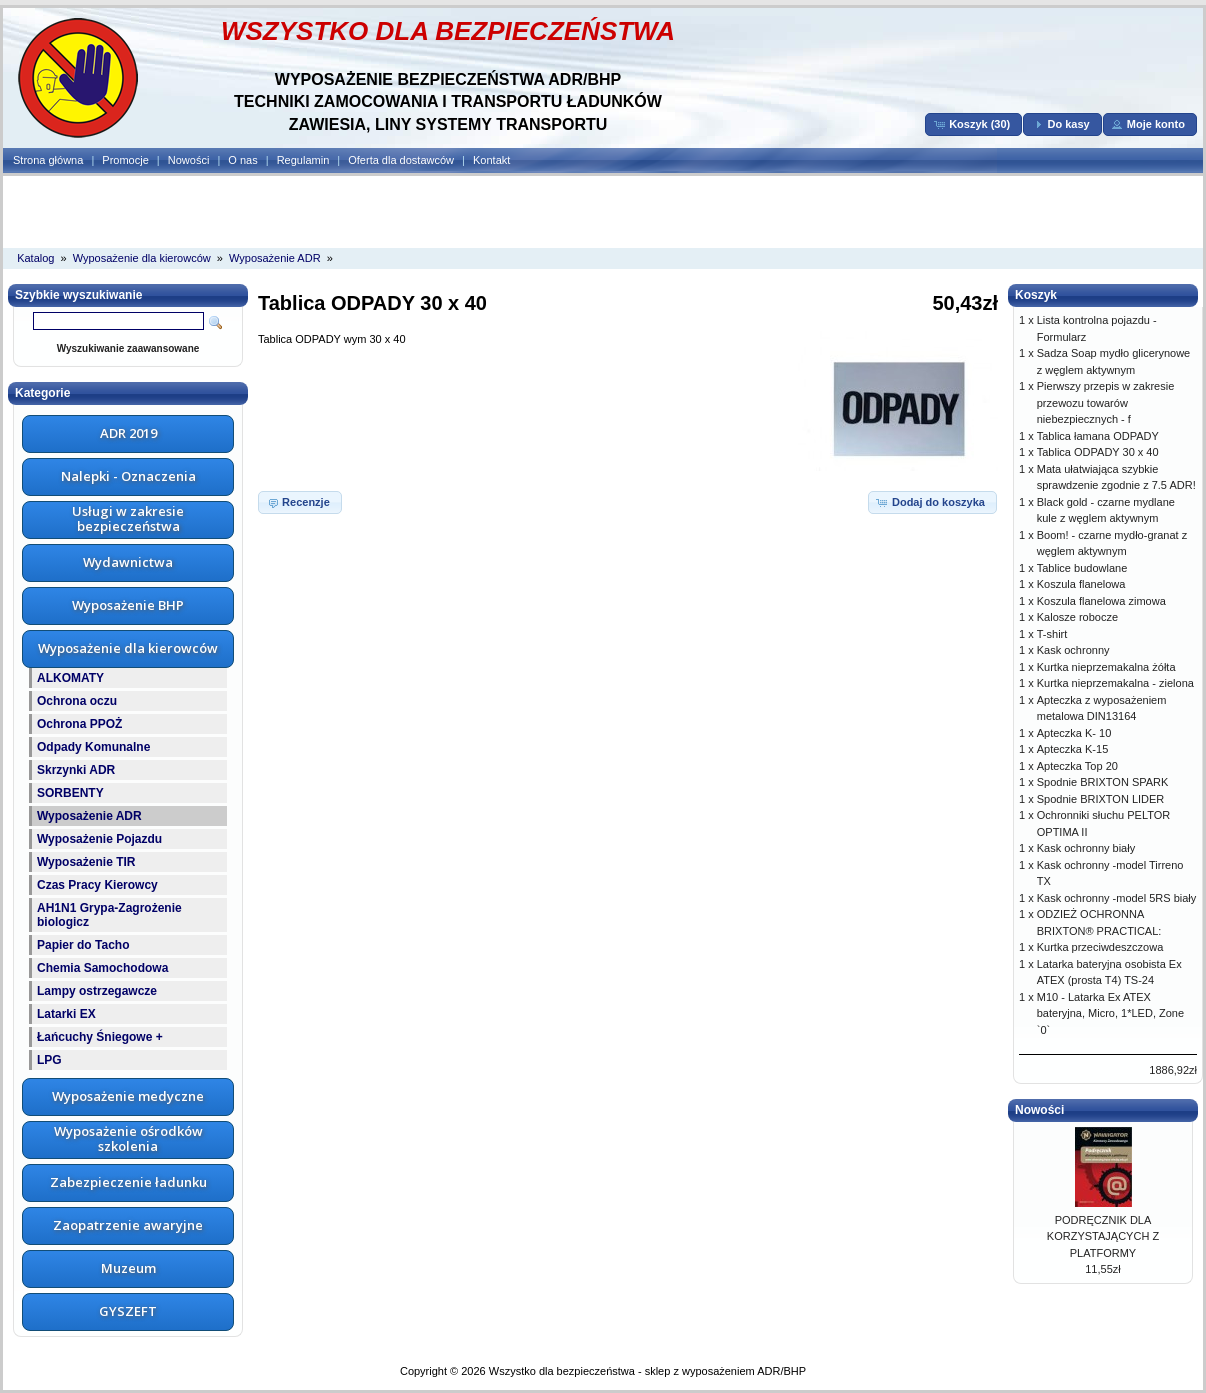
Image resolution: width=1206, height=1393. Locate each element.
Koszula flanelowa (1081, 584)
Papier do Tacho (83, 945)
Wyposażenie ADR (275, 258)
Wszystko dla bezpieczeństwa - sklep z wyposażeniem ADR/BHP (647, 1371)
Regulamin (303, 160)
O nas (242, 160)
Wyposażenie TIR (86, 862)
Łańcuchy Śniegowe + (100, 1037)
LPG (49, 1060)
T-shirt (1052, 634)
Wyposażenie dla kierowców (142, 258)
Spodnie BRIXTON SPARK (1103, 782)
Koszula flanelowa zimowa (1101, 601)
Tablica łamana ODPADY (1098, 436)
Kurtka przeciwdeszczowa (1100, 947)
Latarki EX (66, 1014)
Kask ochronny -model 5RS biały (1117, 898)
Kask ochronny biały (1086, 848)
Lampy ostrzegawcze (97, 991)
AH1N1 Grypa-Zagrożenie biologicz (109, 915)
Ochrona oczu (77, 701)
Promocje (125, 160)
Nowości (189, 160)
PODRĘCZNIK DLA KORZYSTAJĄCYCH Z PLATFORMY (1103, 1236)
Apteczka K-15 (1073, 749)
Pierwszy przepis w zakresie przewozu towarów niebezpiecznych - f (1106, 402)
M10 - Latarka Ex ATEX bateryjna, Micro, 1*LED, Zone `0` (1110, 1013)
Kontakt (491, 160)
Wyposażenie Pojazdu (99, 839)
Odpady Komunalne (93, 747)
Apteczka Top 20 (1077, 766)
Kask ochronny (1073, 650)
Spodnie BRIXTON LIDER (1101, 799)
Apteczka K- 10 (1074, 733)
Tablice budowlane (1082, 568)
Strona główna (48, 160)
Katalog (35, 258)
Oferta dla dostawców (401, 160)
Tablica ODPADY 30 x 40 (1098, 452)
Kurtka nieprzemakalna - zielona (1115, 683)
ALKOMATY (70, 678)
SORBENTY (70, 793)
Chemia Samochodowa (102, 968)
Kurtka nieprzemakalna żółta (1106, 667)
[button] (973, 124)
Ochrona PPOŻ (79, 724)
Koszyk (1036, 295)
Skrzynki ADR (76, 770)
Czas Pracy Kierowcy (97, 885)
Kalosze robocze (1077, 617)
